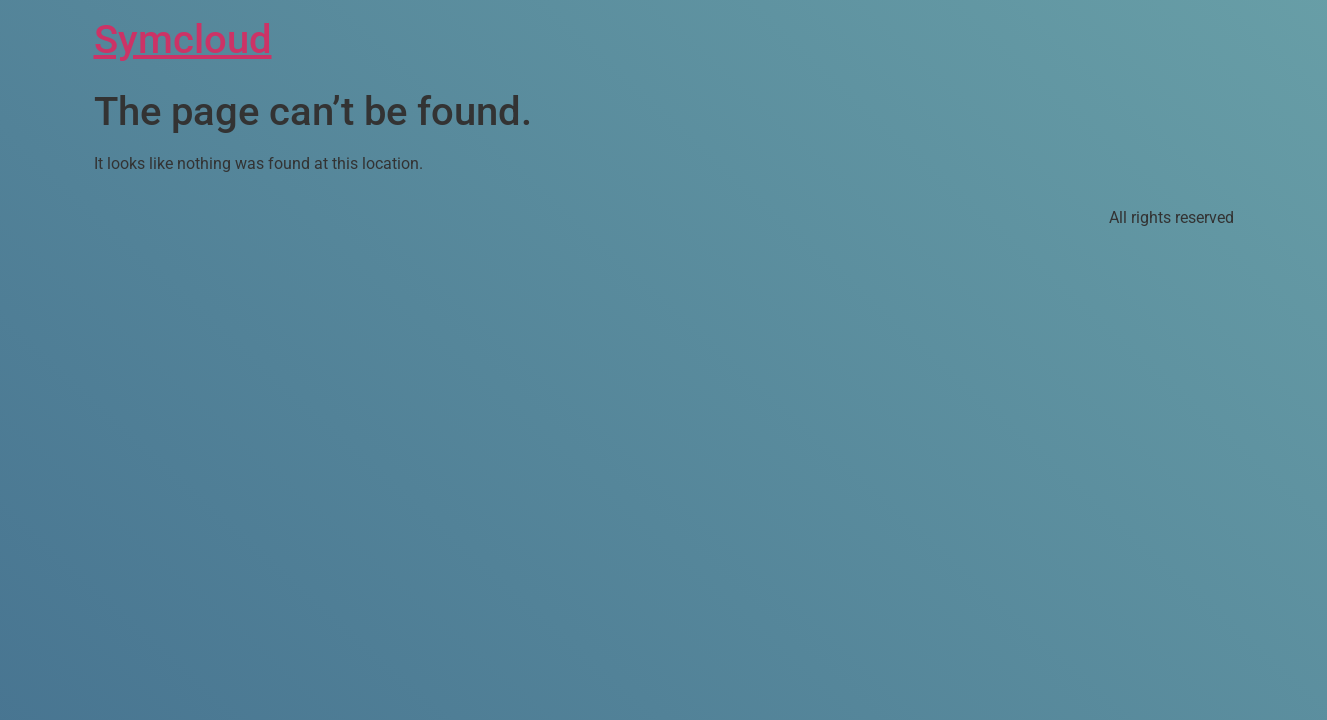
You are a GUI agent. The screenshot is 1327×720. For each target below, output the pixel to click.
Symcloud (183, 39)
